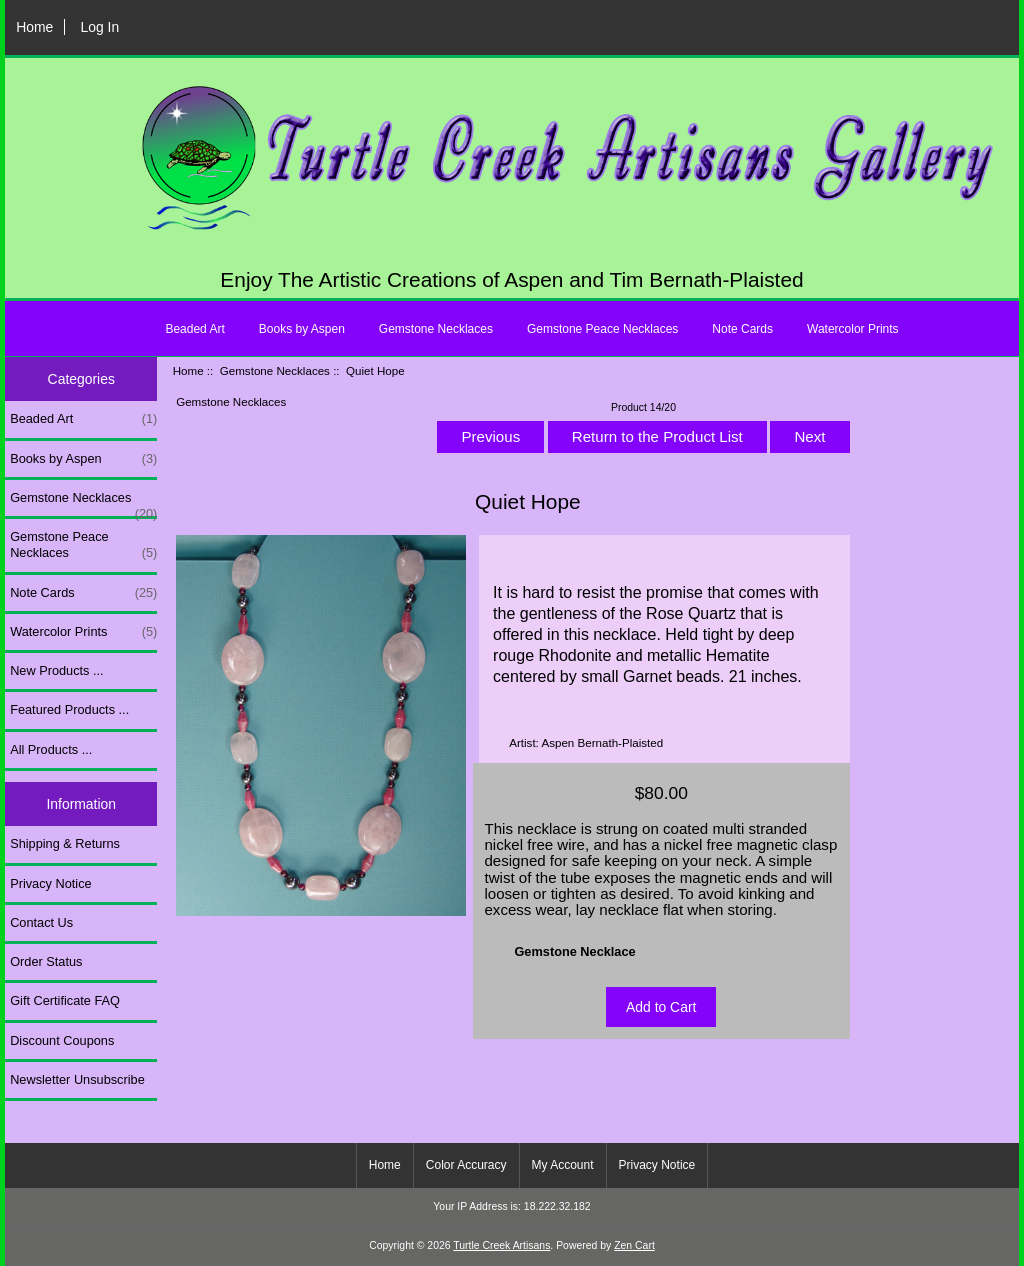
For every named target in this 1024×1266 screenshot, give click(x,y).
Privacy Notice (50, 883)
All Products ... (51, 749)
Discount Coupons (62, 1040)
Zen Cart (634, 1245)
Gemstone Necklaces (275, 370)
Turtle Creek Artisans (501, 1245)
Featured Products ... (69, 709)
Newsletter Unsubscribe (77, 1079)
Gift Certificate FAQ (65, 1000)
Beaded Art (194, 329)
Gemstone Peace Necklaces (602, 329)
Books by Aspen (302, 329)
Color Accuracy (466, 1165)
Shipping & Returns (65, 843)
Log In (99, 27)
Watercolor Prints (853, 329)
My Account (563, 1165)
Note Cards (742, 329)
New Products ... (57, 670)
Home (34, 27)
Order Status (46, 961)
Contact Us (41, 922)
